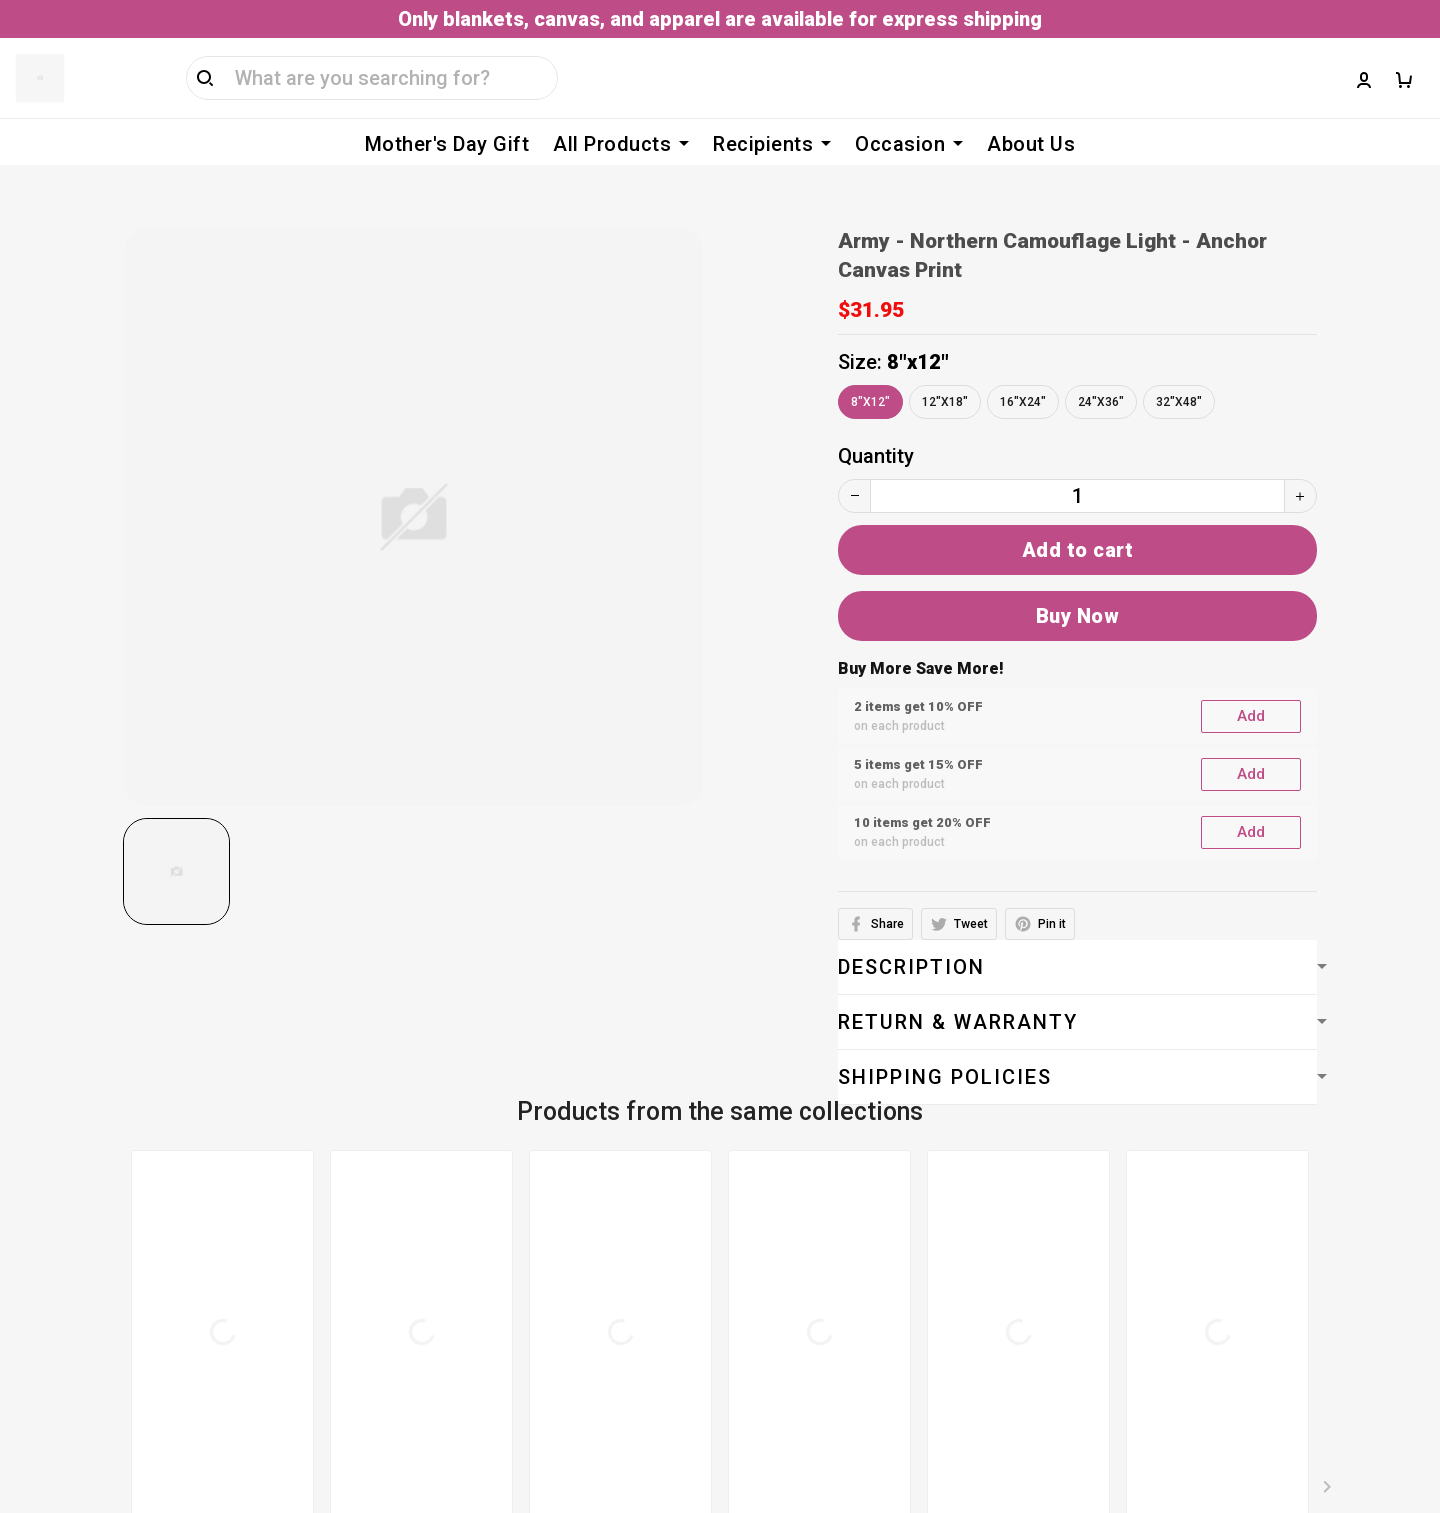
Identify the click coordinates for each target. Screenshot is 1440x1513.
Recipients (772, 144)
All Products (621, 144)
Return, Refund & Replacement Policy (663, 1372)
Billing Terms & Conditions (616, 1212)
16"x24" (1023, 372)
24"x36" (1101, 372)
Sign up (1373, 1259)
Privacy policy (558, 1252)
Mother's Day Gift (447, 144)
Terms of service (573, 1172)
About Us (1031, 144)
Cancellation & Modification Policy (651, 1332)
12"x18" (945, 372)
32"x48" (1179, 372)
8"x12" (918, 332)
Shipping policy (564, 1292)
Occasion (909, 144)
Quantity (876, 426)
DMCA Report (974, 1458)
